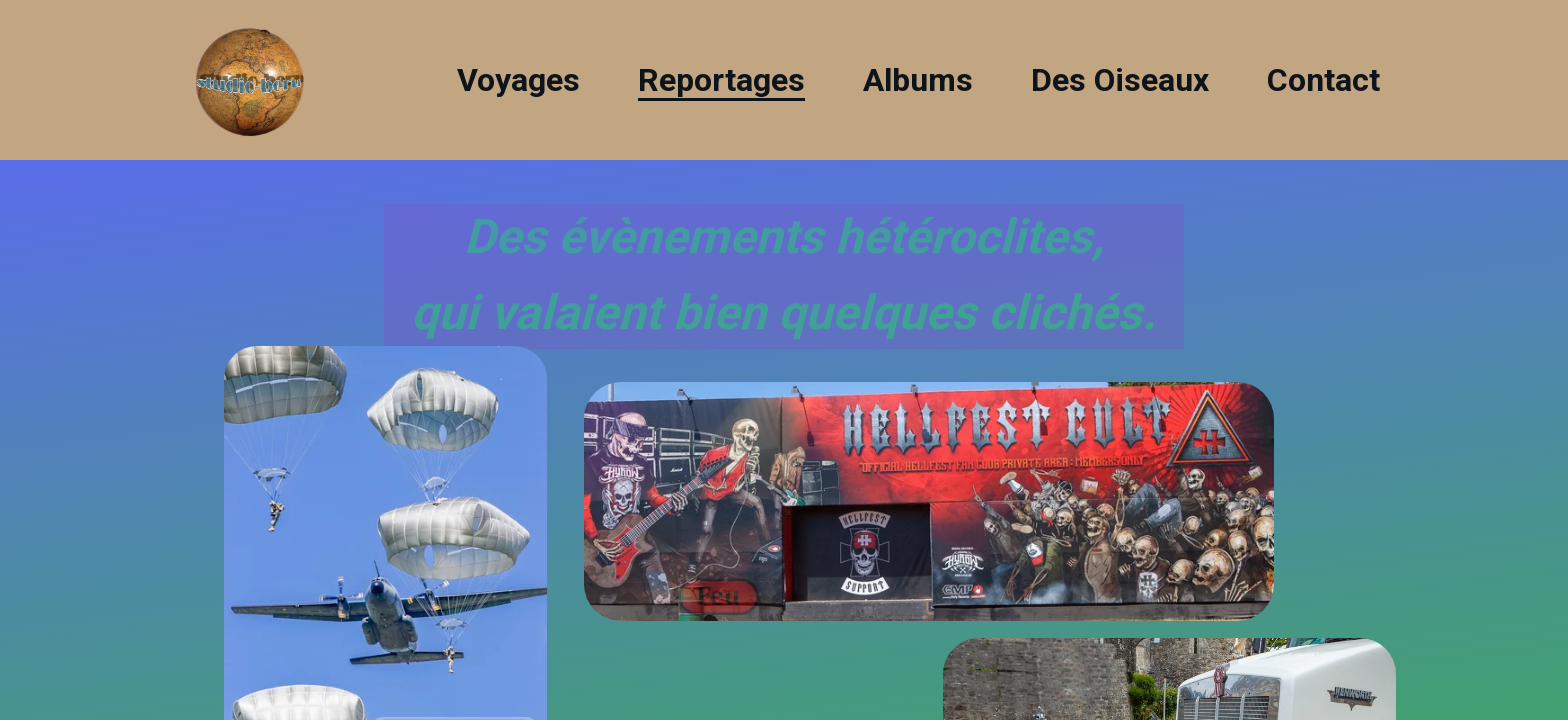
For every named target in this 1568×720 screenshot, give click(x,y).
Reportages (721, 80)
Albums (918, 80)
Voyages (518, 80)
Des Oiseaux (1120, 80)
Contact (1323, 80)
